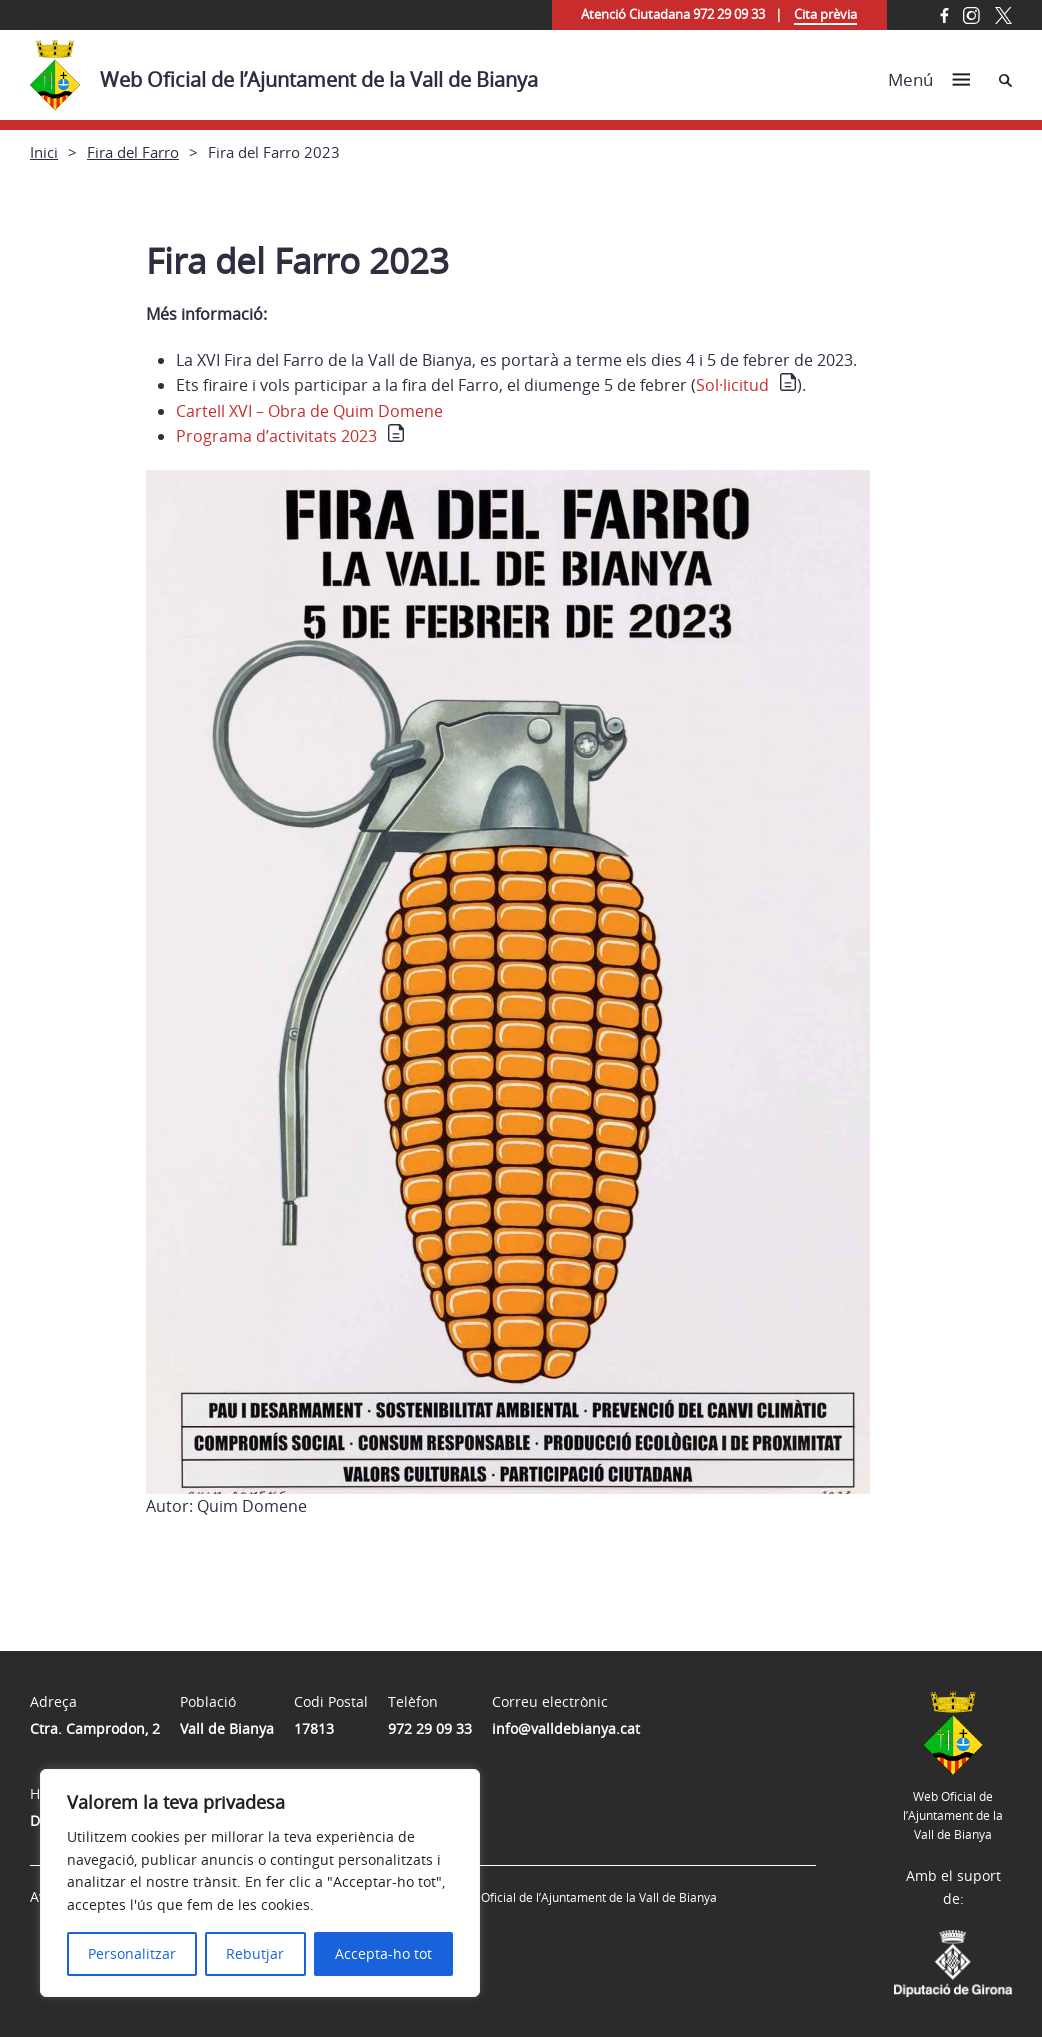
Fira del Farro (133, 152)
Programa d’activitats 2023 (276, 436)
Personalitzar (132, 1953)
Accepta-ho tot (383, 1953)
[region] (260, 1883)
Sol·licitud (732, 385)
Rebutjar (255, 1953)
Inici (44, 152)
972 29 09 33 (430, 1728)
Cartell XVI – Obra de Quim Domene (309, 411)
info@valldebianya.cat (566, 1728)
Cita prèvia (825, 14)
